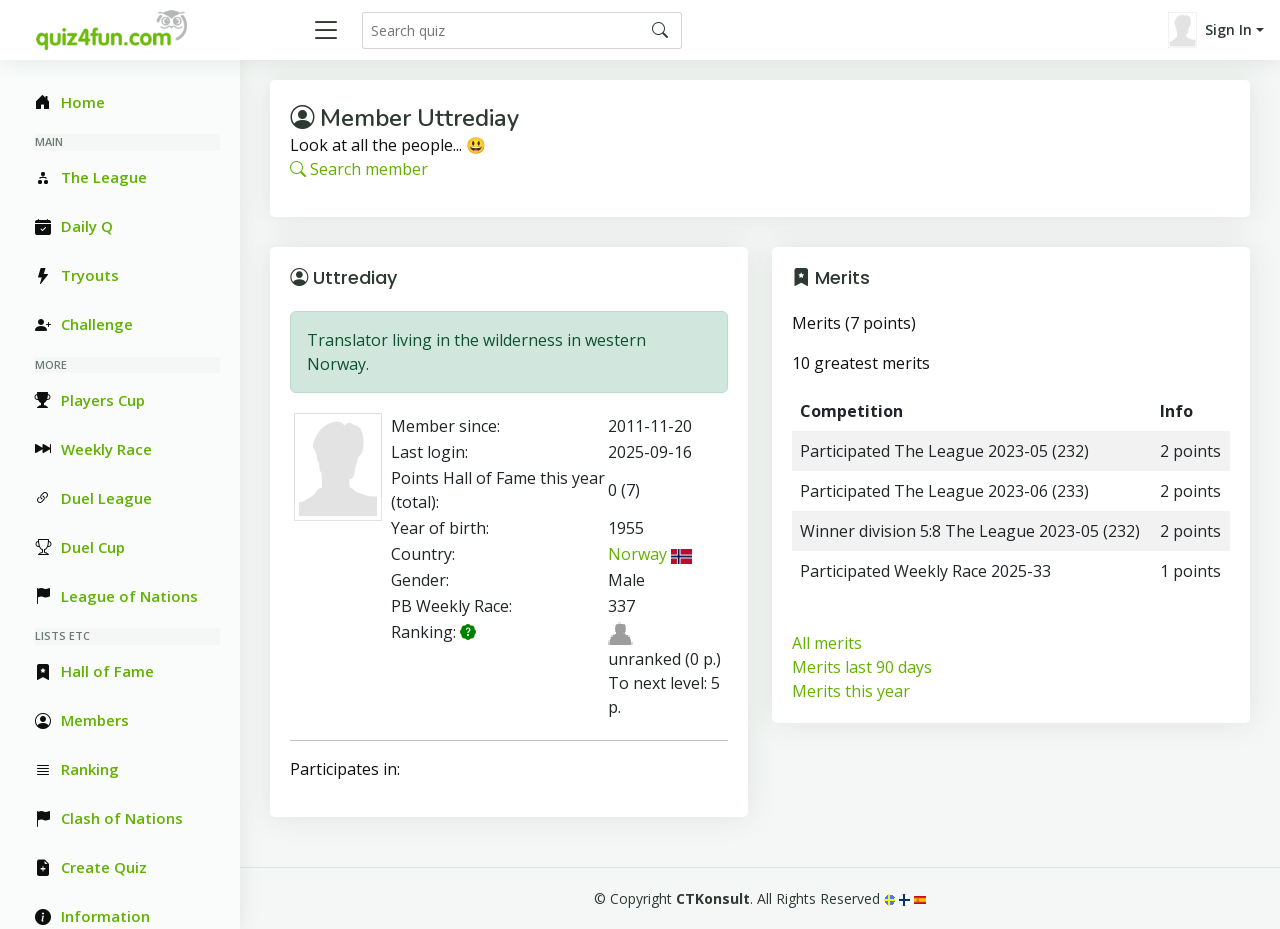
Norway (650, 554)
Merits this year (851, 691)
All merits (827, 643)
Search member (359, 169)
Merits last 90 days (862, 667)
